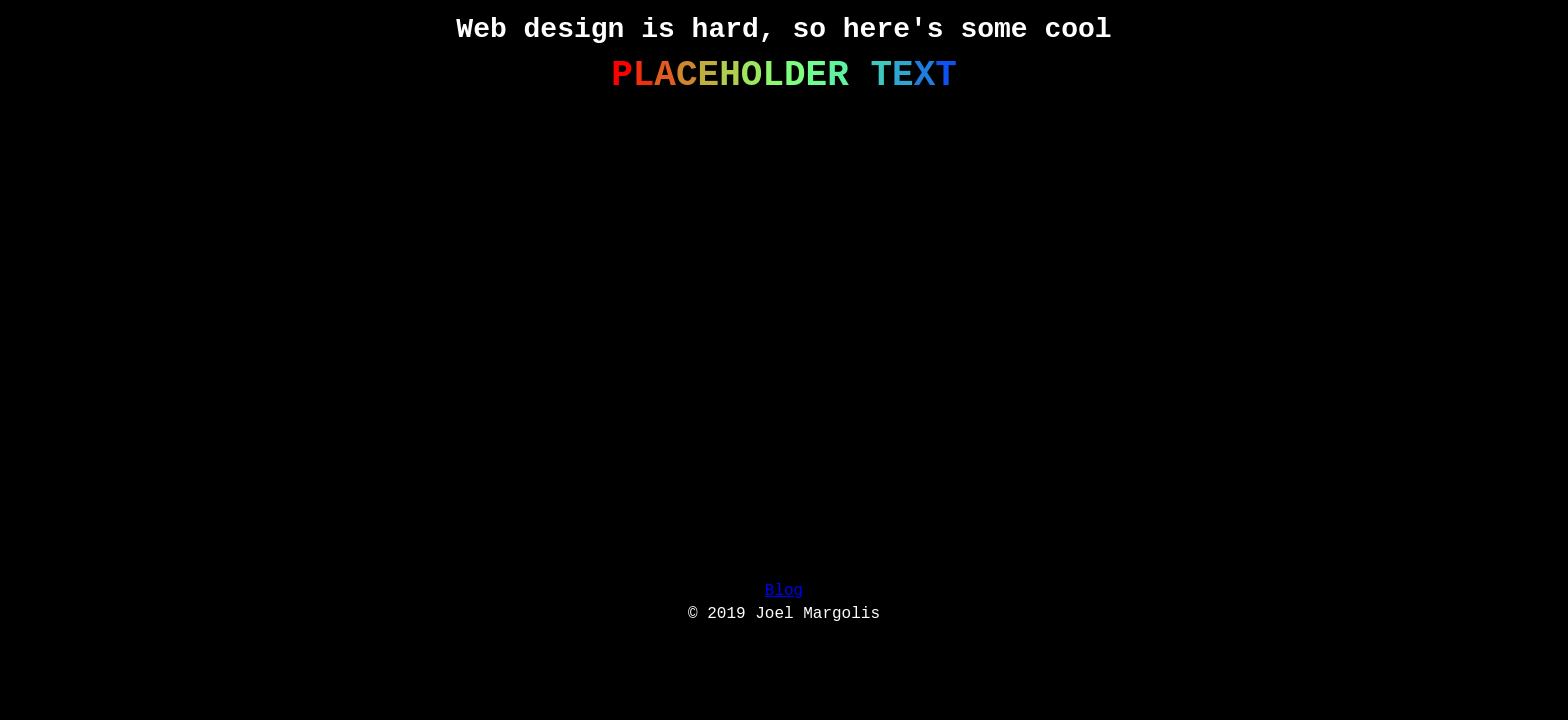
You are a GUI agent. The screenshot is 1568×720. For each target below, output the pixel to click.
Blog (784, 591)
